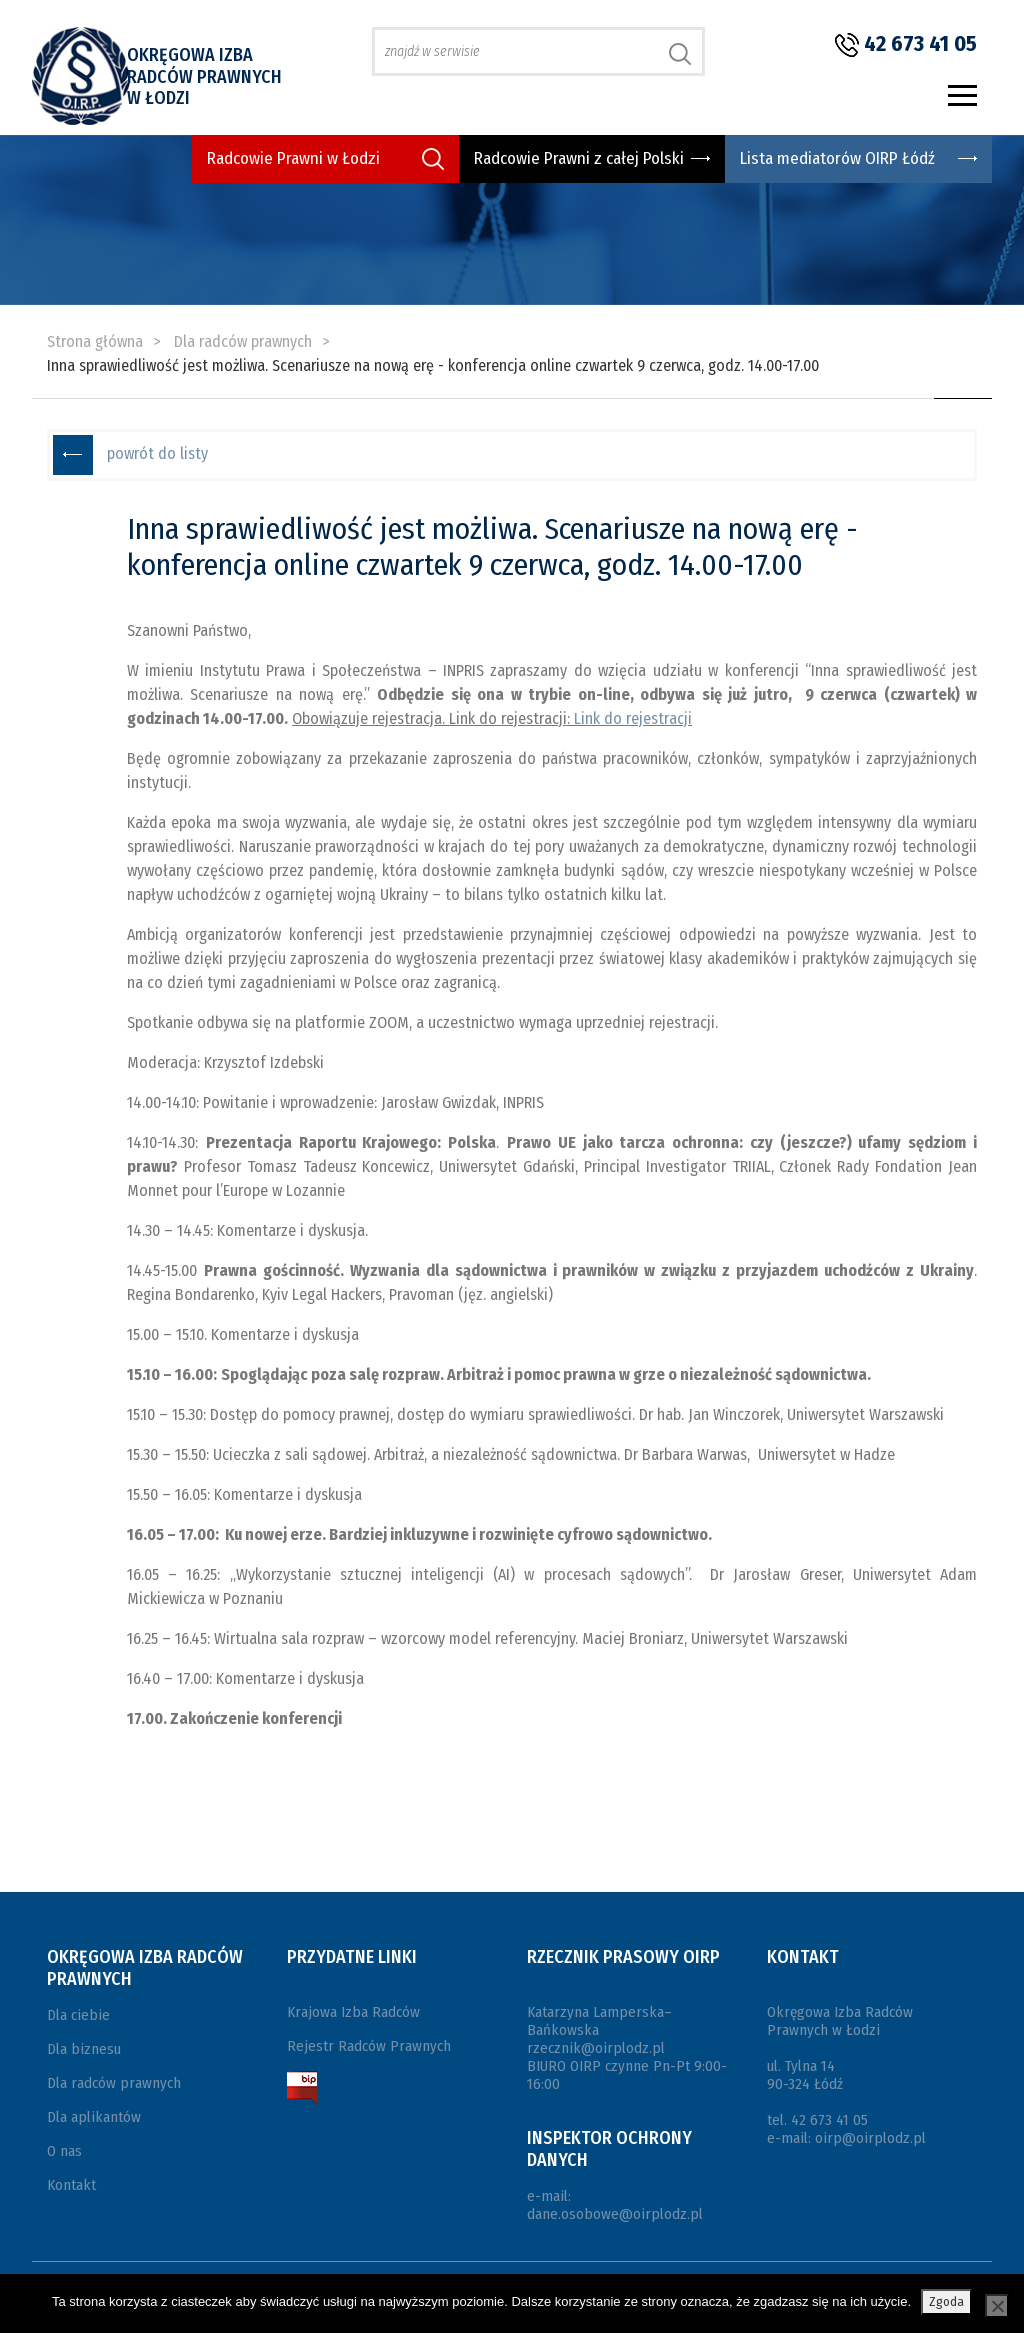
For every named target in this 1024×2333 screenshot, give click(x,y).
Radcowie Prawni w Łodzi (293, 158)
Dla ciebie (78, 2015)
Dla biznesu (84, 2049)
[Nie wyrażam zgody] (997, 2306)
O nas (64, 2151)
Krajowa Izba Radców (353, 2012)
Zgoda (946, 2301)
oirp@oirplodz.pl (870, 2138)
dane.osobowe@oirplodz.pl (615, 2214)
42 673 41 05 (920, 43)
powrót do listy (157, 453)
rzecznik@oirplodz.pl (596, 2048)
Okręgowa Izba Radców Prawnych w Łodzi (204, 76)
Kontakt (71, 2185)
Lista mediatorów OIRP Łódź (837, 158)
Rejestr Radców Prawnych (369, 2046)
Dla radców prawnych (114, 2083)
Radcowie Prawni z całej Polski (579, 158)
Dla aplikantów (94, 2117)
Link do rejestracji (633, 718)
